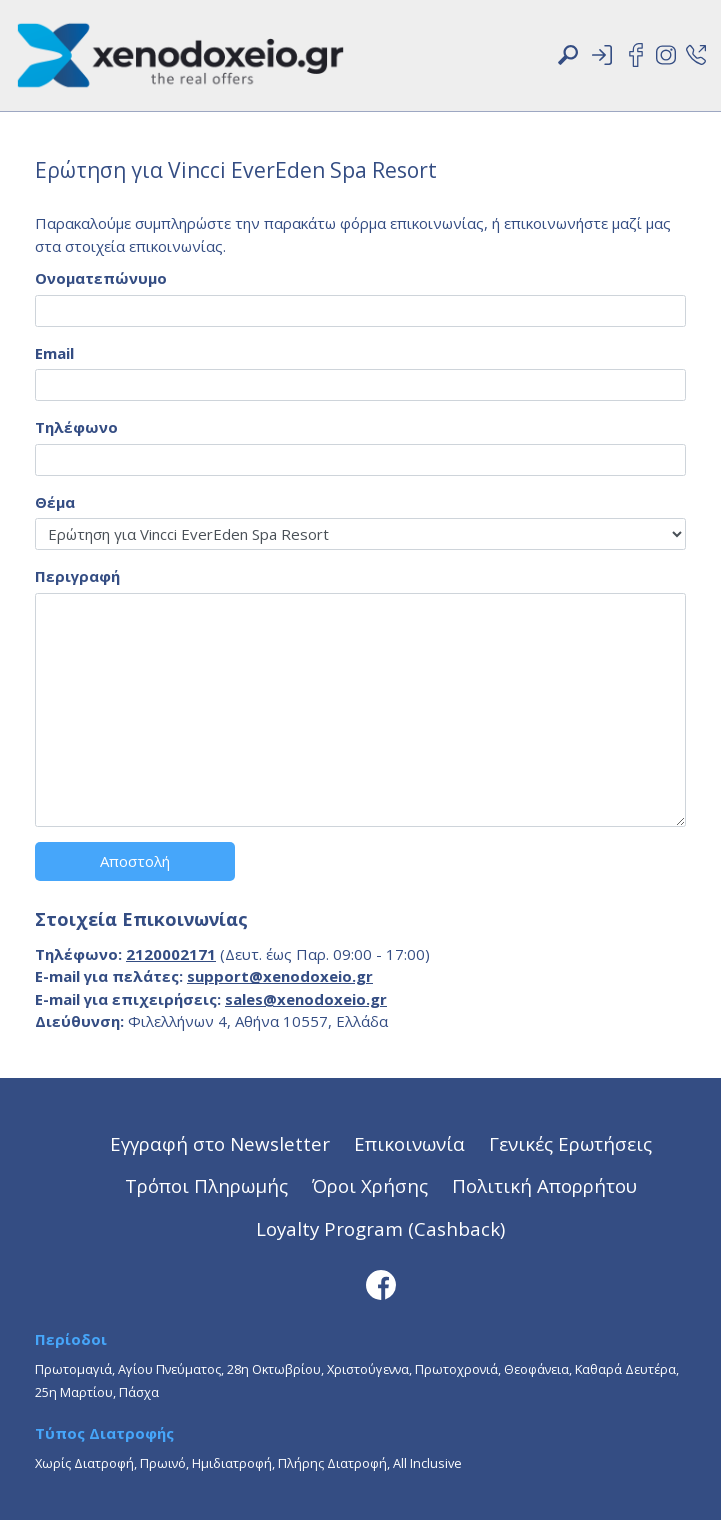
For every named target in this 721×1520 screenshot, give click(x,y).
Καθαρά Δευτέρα (625, 1369)
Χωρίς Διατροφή (84, 1463)
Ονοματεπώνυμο (101, 278)
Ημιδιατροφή (232, 1463)
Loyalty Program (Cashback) (380, 1228)
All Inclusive (427, 1463)
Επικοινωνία (409, 1143)
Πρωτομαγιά (73, 1369)
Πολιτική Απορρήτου (544, 1185)
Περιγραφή (77, 576)
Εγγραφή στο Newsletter (220, 1143)
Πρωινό (163, 1463)
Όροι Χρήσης (370, 1185)
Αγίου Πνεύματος (169, 1369)
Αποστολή (135, 861)
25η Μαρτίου (74, 1392)
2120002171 (171, 954)
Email (54, 353)
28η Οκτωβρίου (274, 1369)
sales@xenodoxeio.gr (306, 999)
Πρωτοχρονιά (456, 1369)
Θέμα (55, 502)
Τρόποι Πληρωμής (206, 1185)
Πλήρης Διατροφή (332, 1463)
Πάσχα (139, 1392)
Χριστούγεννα (368, 1369)
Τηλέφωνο (76, 427)
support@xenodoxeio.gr (280, 976)
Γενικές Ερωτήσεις (570, 1143)
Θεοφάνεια (536, 1369)
